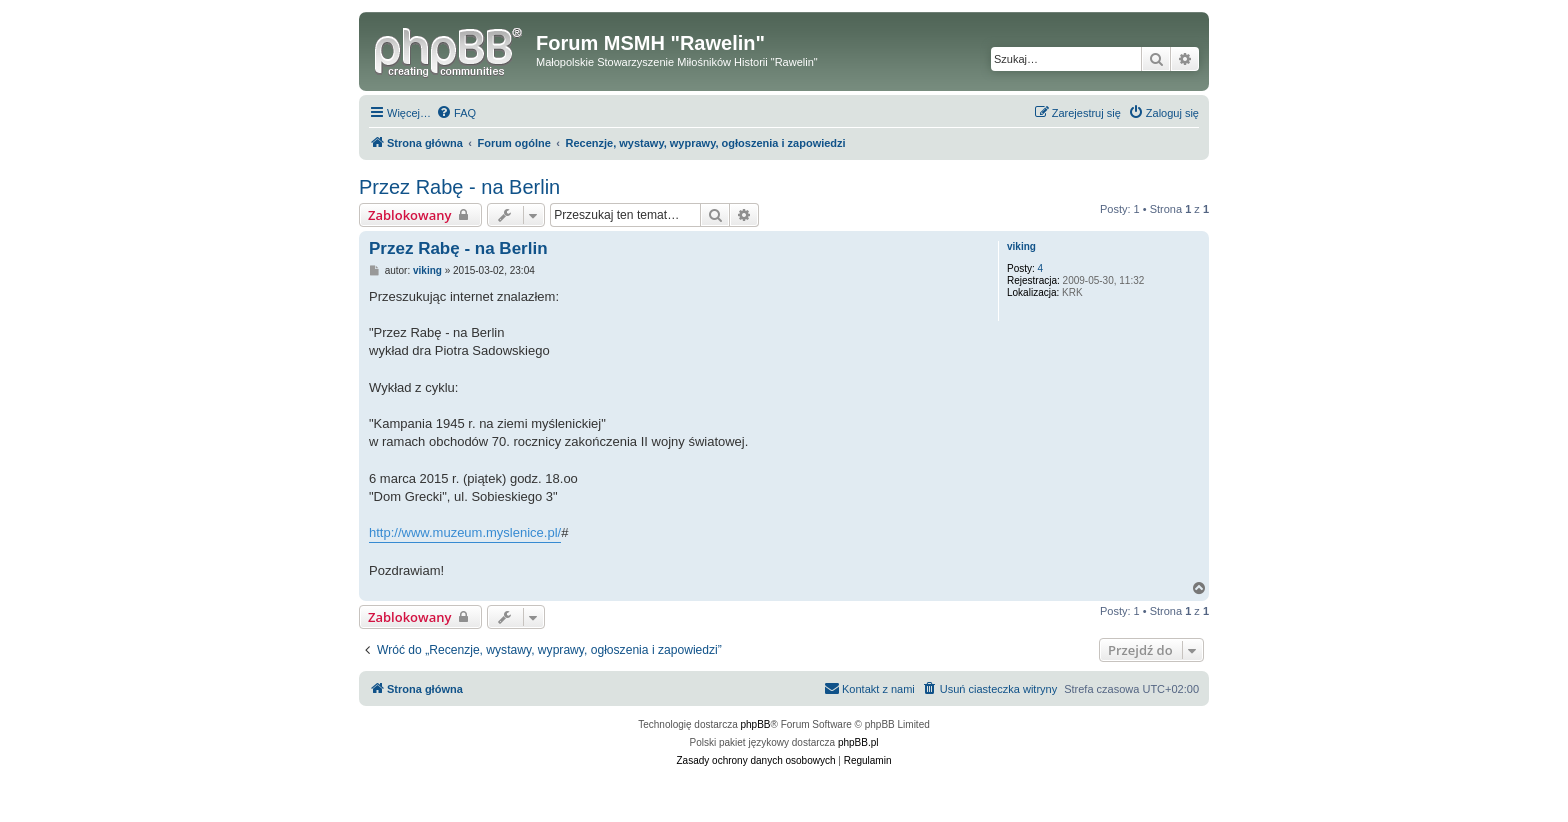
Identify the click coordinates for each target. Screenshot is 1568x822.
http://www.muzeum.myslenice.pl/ (465, 532)
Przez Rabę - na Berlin (459, 187)
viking (1021, 246)
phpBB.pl (858, 742)
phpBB (756, 724)
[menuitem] (456, 113)
